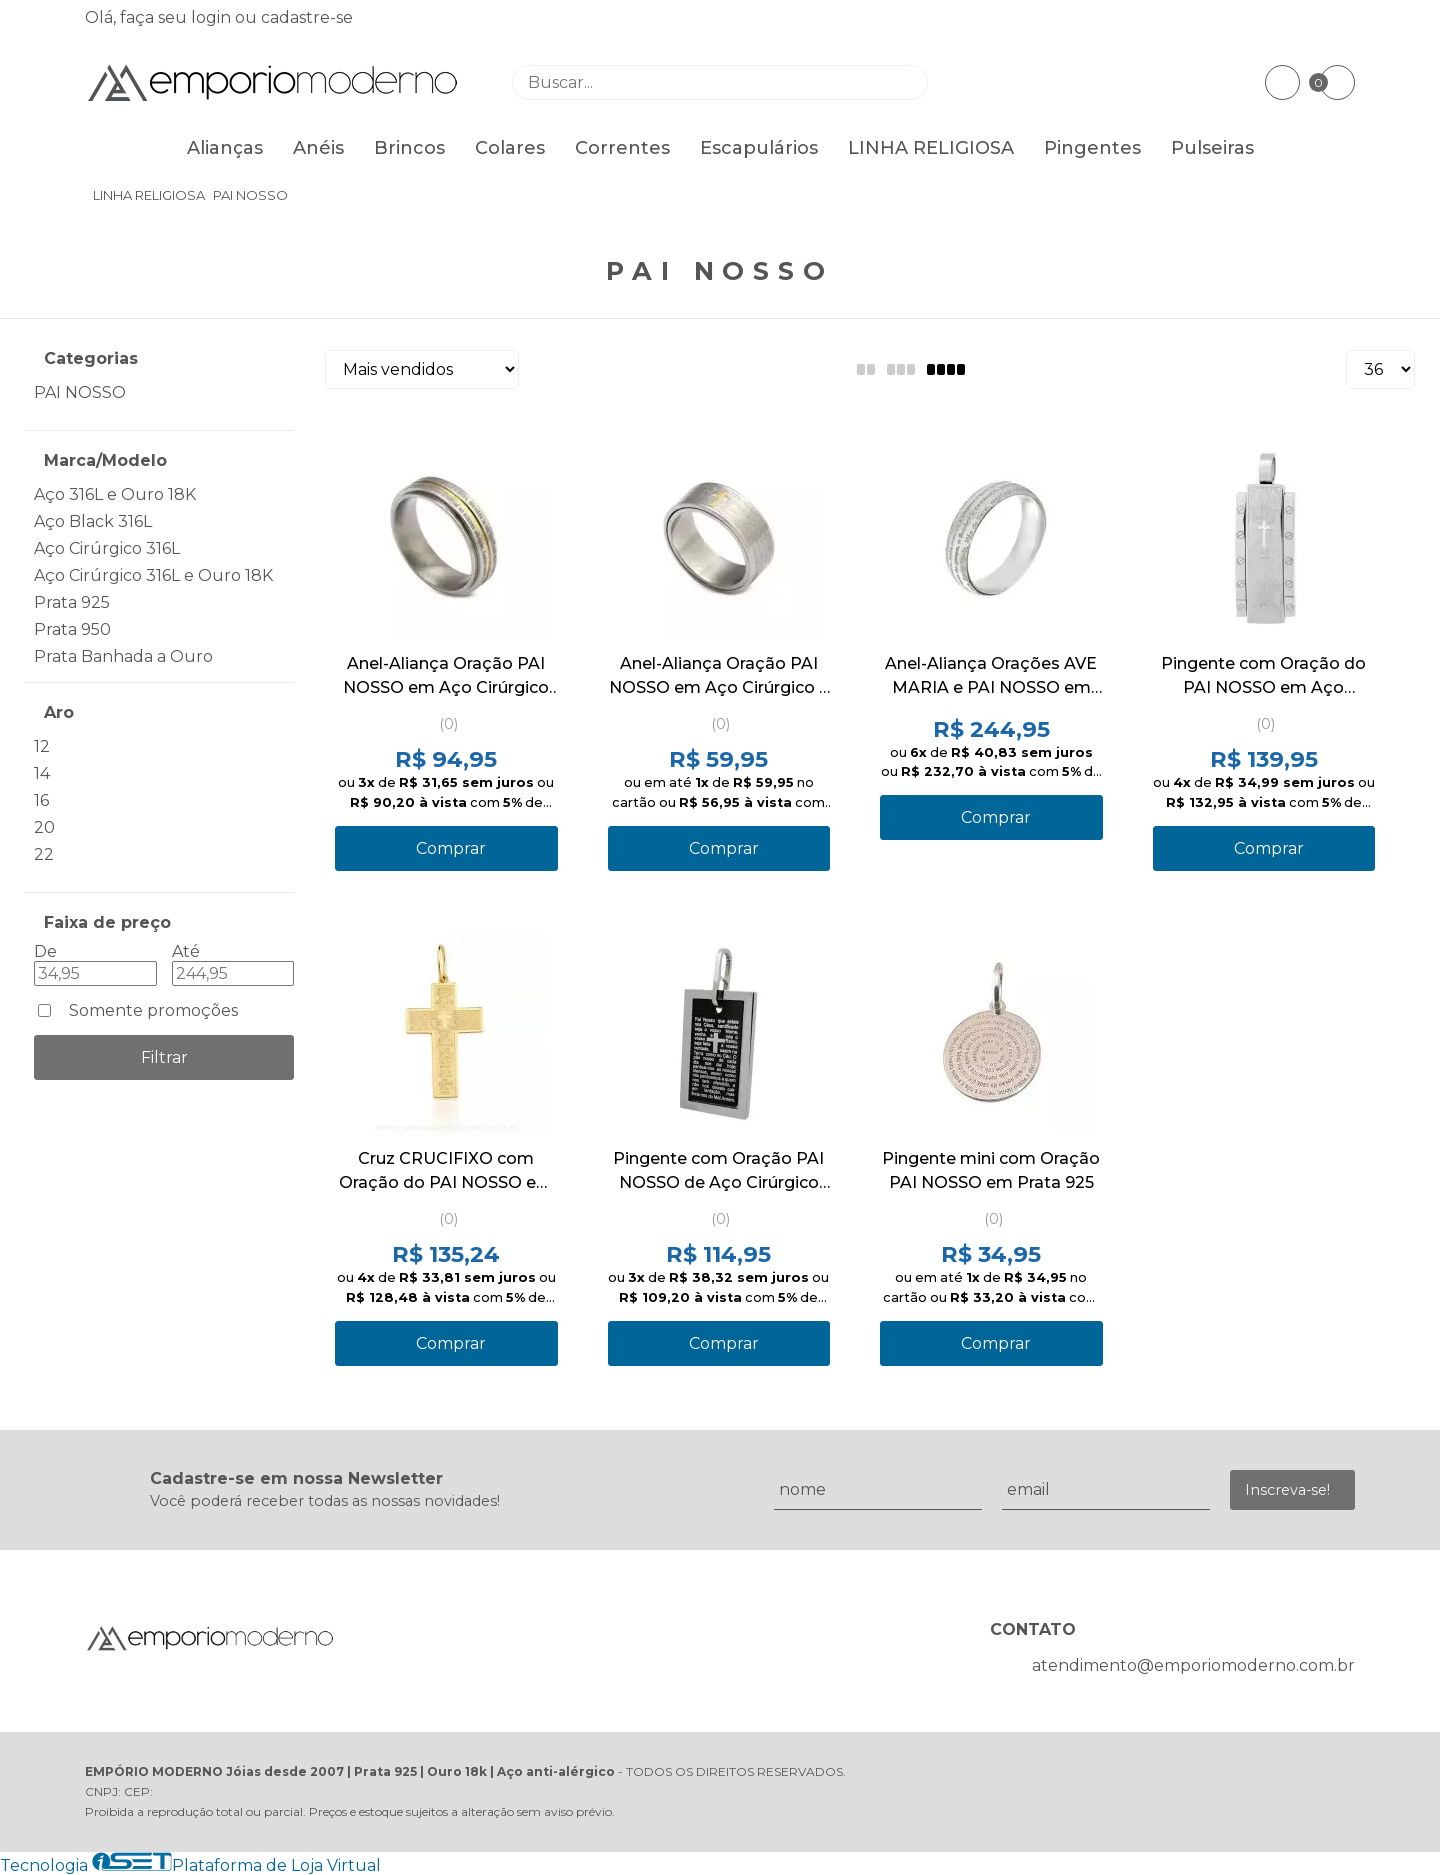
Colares (510, 148)
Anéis (318, 148)
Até (186, 951)
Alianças (225, 148)
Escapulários (759, 148)
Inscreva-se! (1287, 1490)
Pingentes (1092, 148)
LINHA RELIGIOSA (931, 148)
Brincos (409, 148)
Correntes (622, 148)
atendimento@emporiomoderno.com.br (1193, 1665)
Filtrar (164, 1057)
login (213, 17)
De (45, 951)
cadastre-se (307, 17)
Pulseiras (1212, 148)
